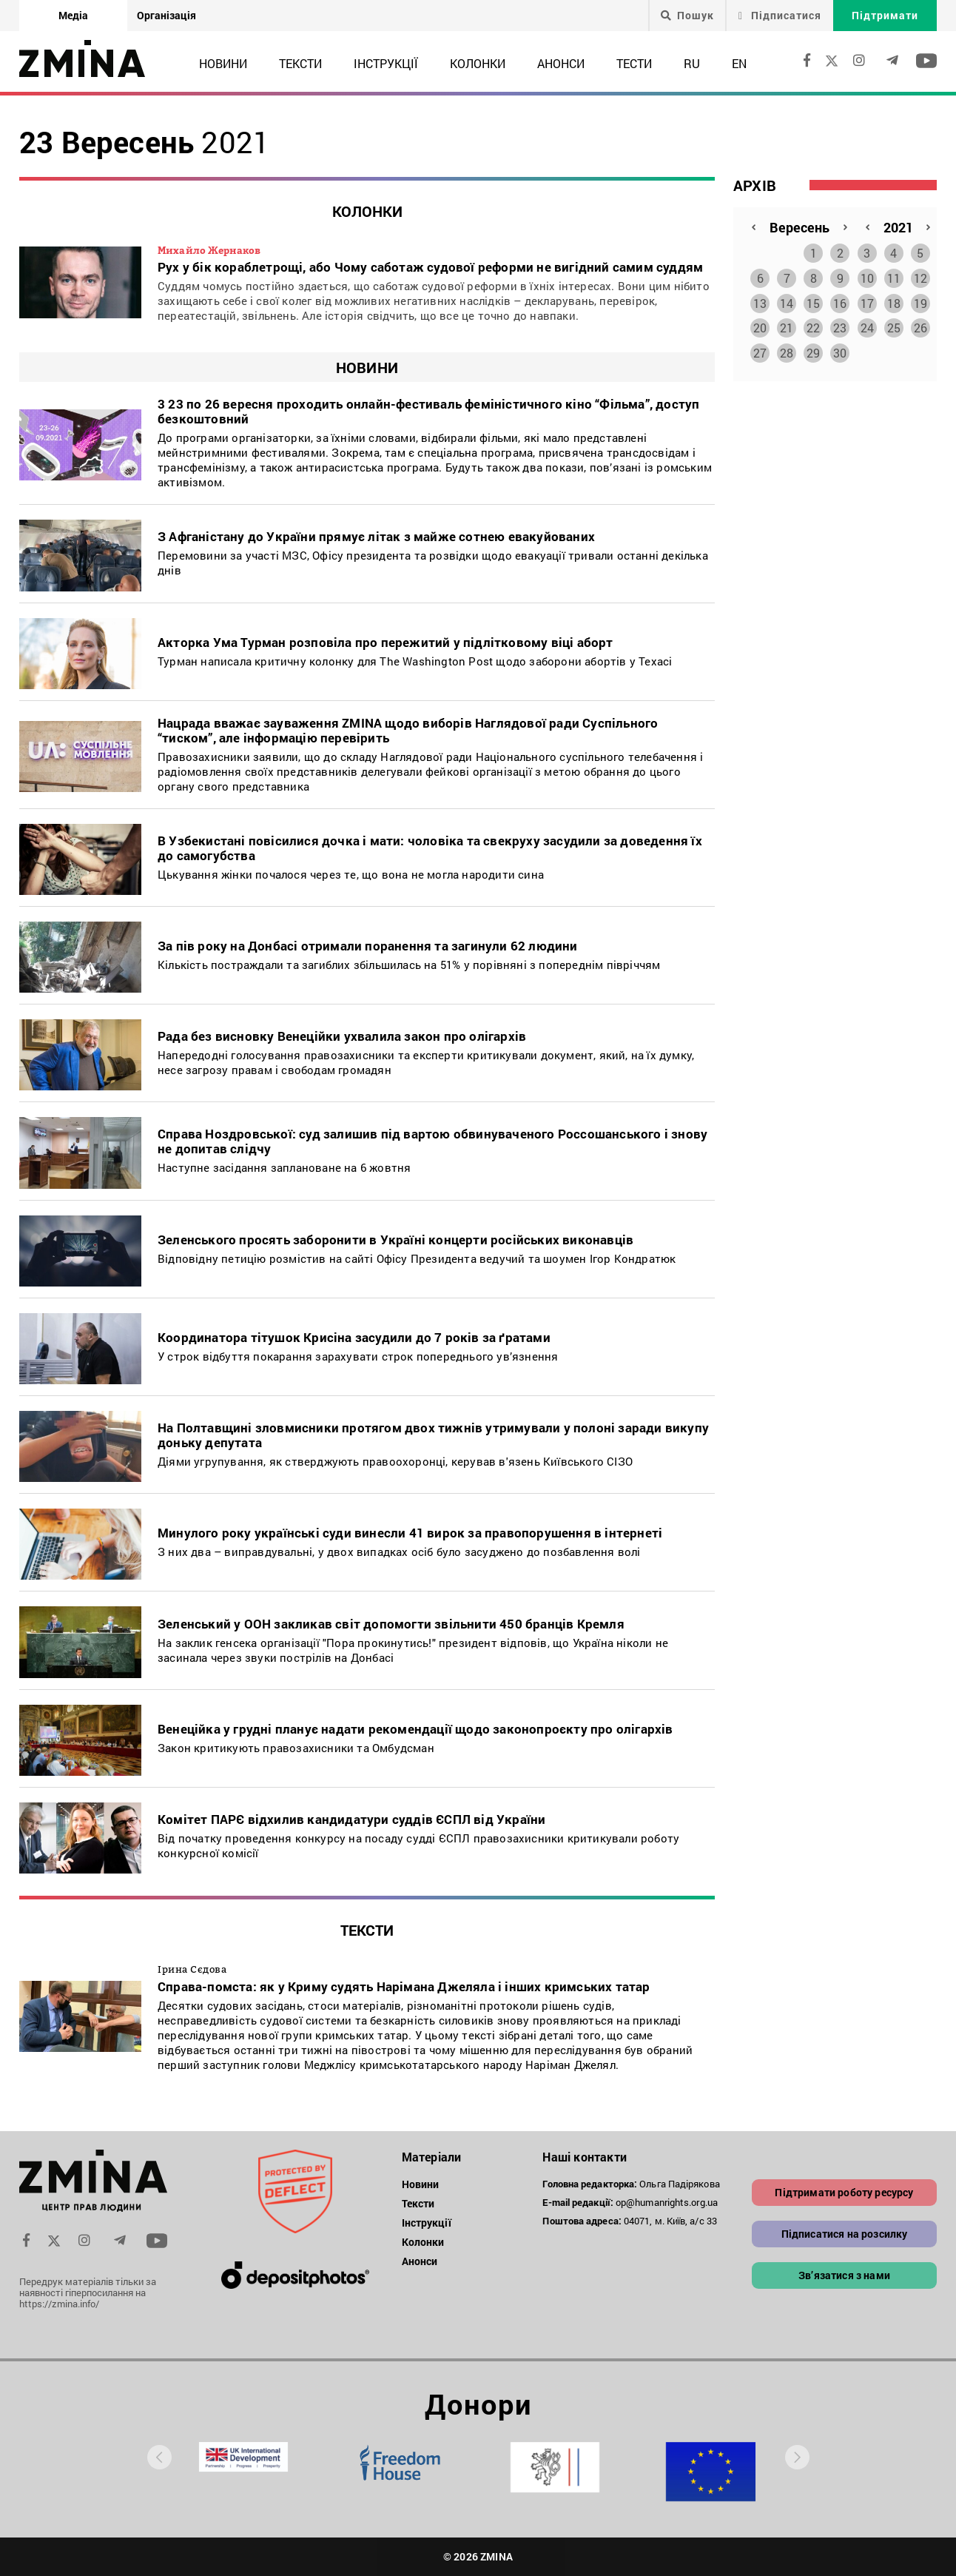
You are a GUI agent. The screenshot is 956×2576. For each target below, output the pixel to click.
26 (920, 324)
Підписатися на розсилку (844, 2234)
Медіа (73, 15)
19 (920, 300)
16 (839, 300)
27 (760, 350)
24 (867, 324)
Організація (166, 15)
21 (786, 324)
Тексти (300, 63)
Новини (223, 63)
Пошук (687, 15)
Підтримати (885, 15)
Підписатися (779, 15)
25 (894, 324)
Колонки (477, 63)
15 (813, 300)
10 (867, 275)
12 (920, 275)
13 (760, 300)
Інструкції (386, 63)
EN (739, 63)
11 (894, 275)
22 (813, 324)
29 (813, 350)
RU (692, 63)
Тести (634, 63)
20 (760, 324)
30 (839, 350)
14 (786, 300)
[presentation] (159, 2457)
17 (867, 300)
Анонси (561, 63)
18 (894, 300)
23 (839, 324)
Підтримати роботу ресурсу (844, 2192)
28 (786, 350)
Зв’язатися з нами (844, 2275)
